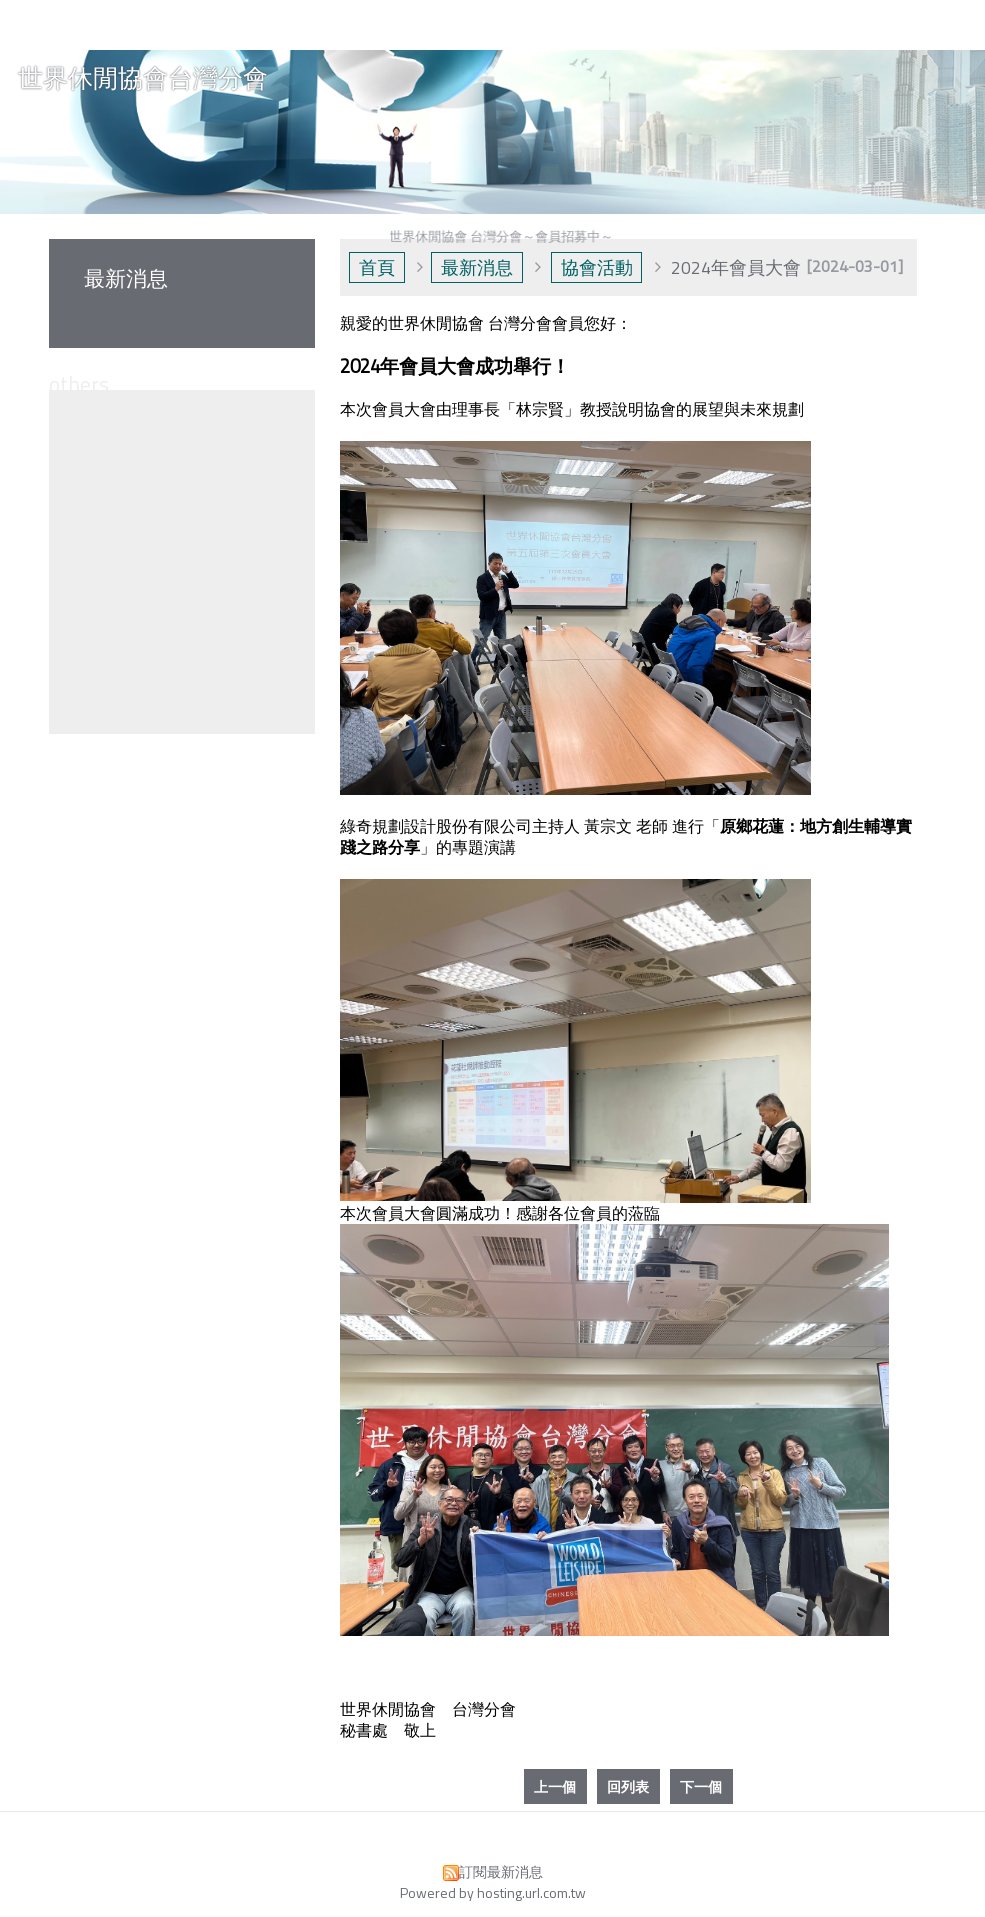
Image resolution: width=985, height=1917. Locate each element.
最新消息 (477, 267)
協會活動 (597, 267)
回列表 (628, 1786)
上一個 (555, 1786)
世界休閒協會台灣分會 (143, 78)
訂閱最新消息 (501, 1871)
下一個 (701, 1786)
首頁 (377, 267)
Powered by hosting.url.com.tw (493, 1892)
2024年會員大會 (736, 267)
